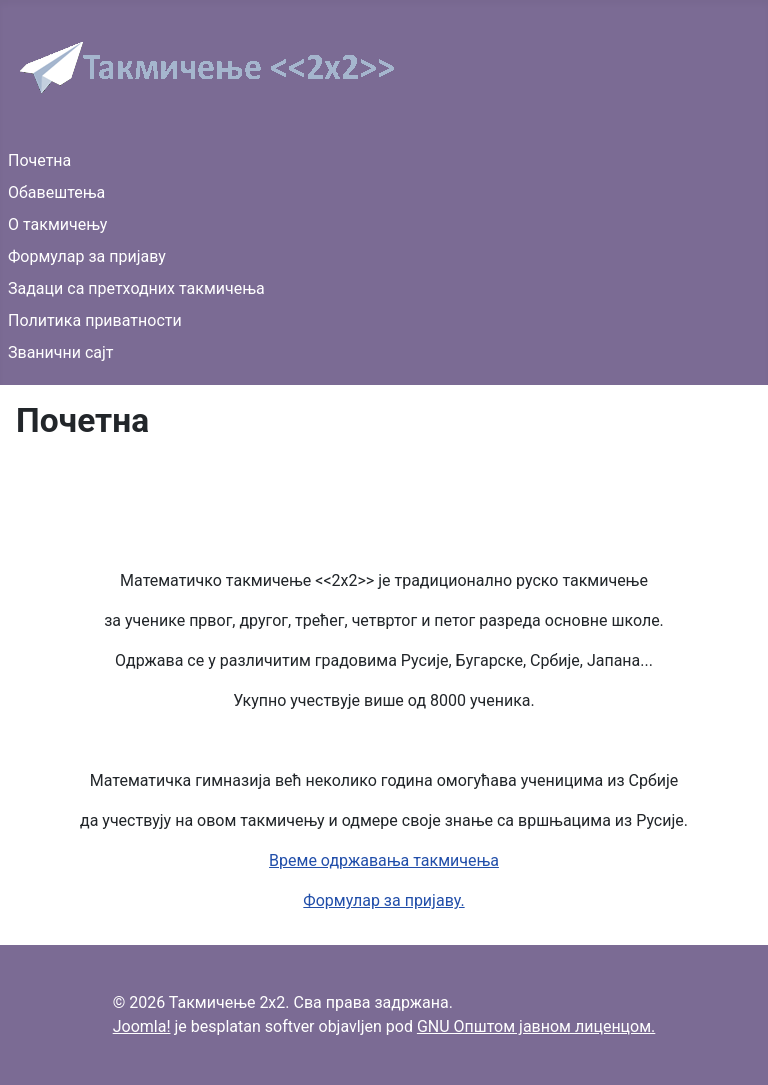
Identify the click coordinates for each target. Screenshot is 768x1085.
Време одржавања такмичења (384, 860)
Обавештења (56, 192)
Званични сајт (61, 352)
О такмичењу (57, 224)
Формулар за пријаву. (383, 900)
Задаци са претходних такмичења (136, 288)
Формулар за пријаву (87, 256)
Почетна (39, 160)
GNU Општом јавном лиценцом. (536, 1026)
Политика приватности (95, 320)
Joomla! (142, 1026)
